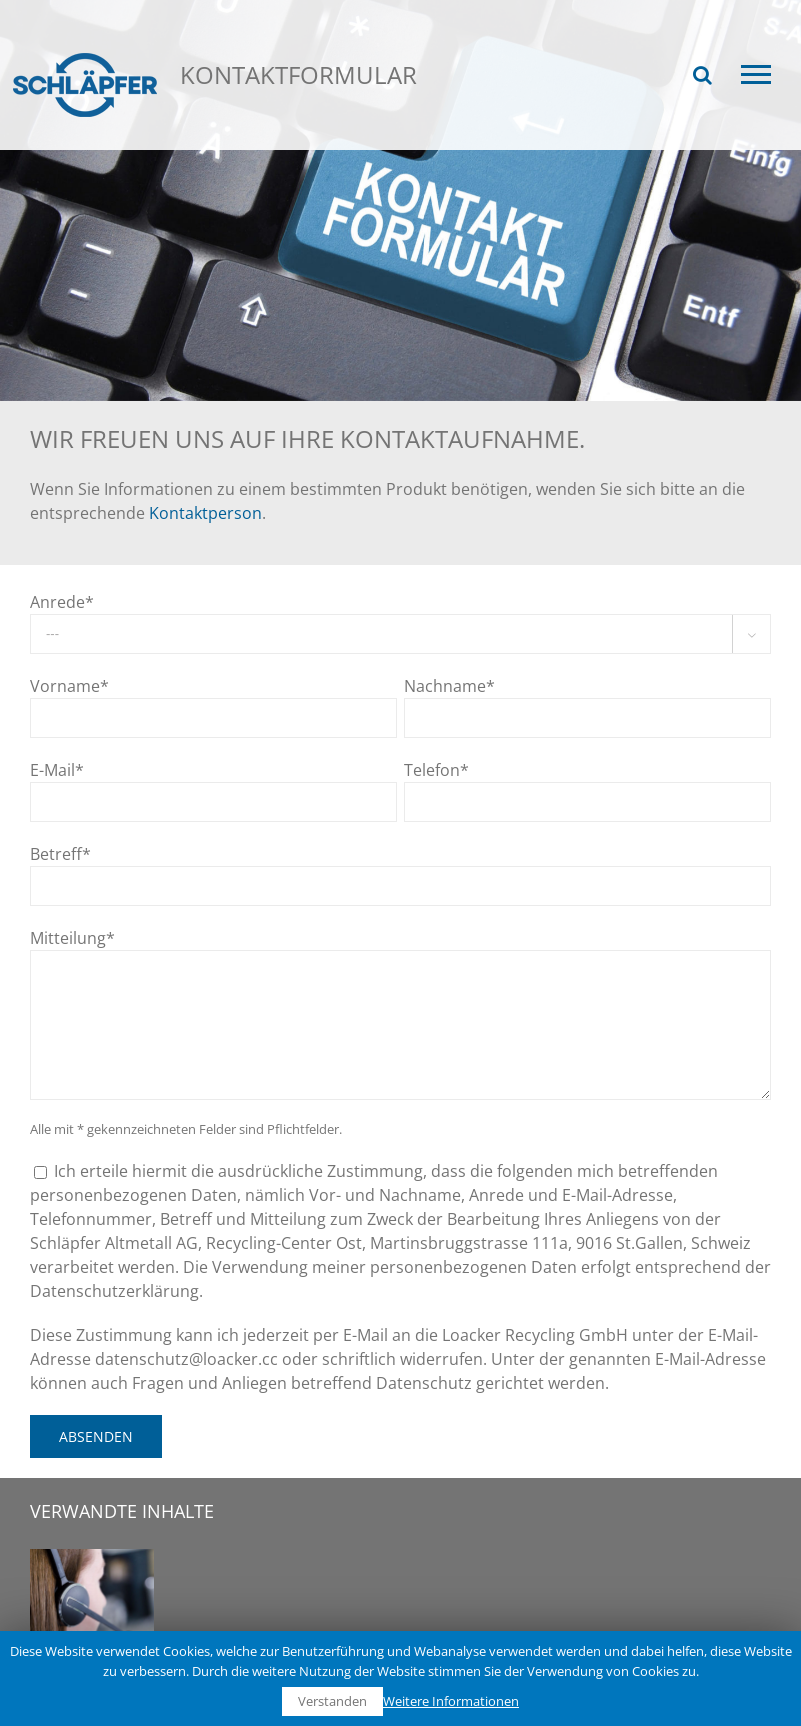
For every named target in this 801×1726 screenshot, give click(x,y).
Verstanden (332, 1701)
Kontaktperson (205, 513)
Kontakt (245, 138)
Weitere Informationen (451, 1701)
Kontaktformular (361, 138)
